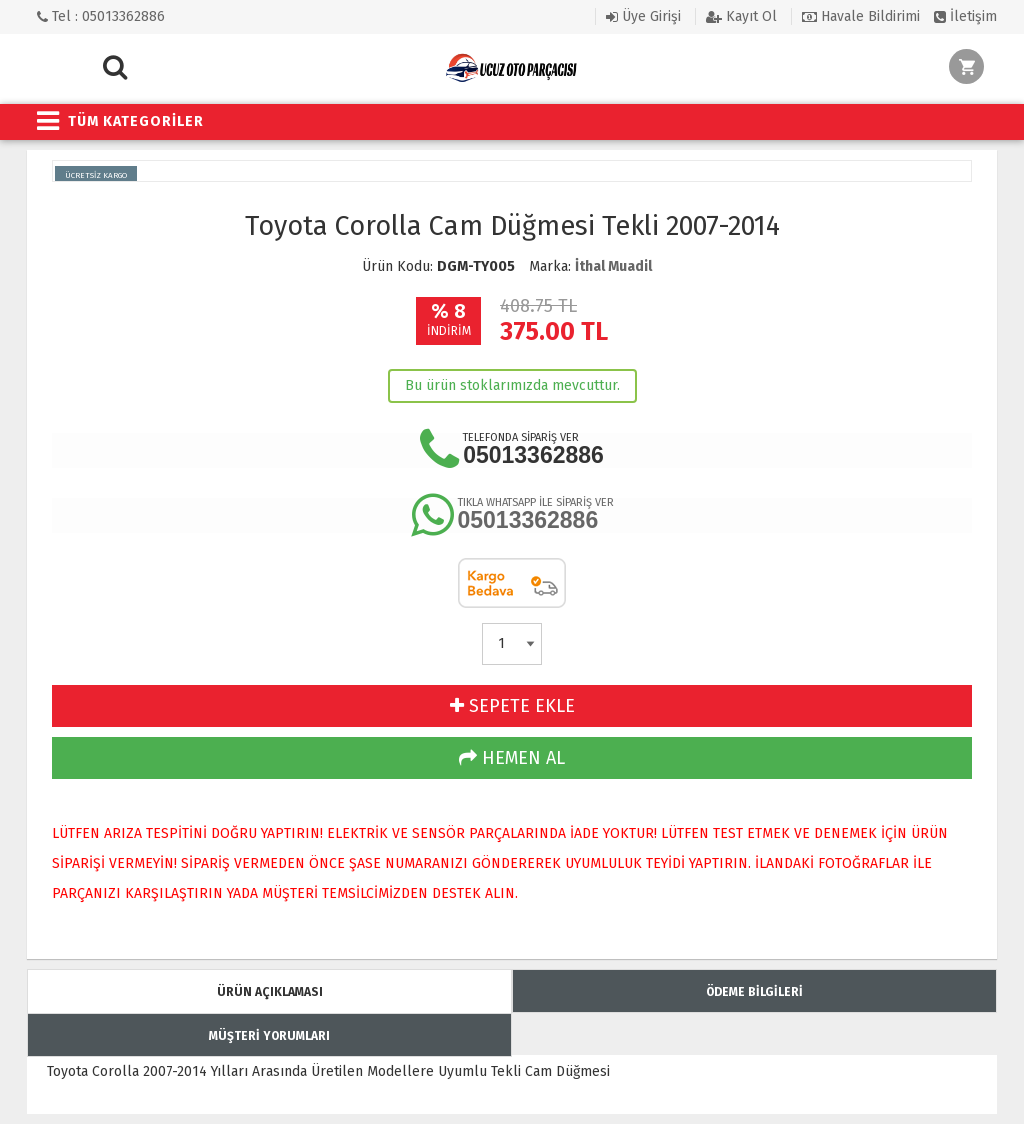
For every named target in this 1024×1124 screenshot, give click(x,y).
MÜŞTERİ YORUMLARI (269, 1036)
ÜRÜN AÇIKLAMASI (270, 992)
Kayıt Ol (741, 16)
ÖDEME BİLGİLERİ (754, 992)
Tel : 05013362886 (101, 16)
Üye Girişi (643, 16)
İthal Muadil (613, 266)
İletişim (965, 16)
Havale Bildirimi (861, 16)
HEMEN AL (512, 758)
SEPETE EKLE (512, 706)
